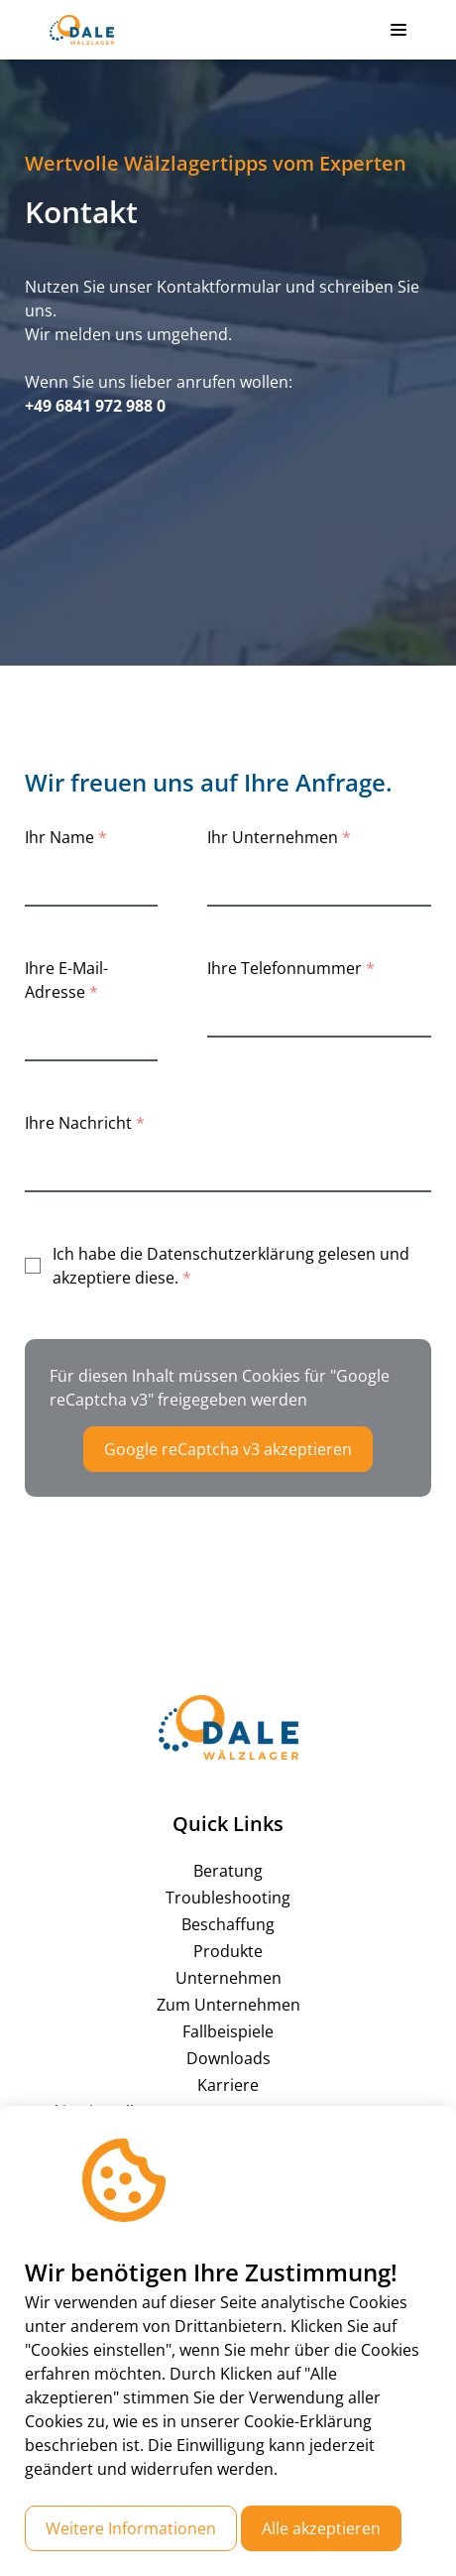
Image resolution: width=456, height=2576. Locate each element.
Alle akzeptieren (321, 2528)
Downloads (228, 2058)
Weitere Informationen (131, 2528)
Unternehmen (228, 1978)
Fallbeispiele (228, 2031)
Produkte (228, 1951)
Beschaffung (228, 1924)
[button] (398, 30)
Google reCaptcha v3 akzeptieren (228, 1449)
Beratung (228, 1871)
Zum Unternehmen (228, 2005)
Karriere (228, 2085)
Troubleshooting (228, 1897)
